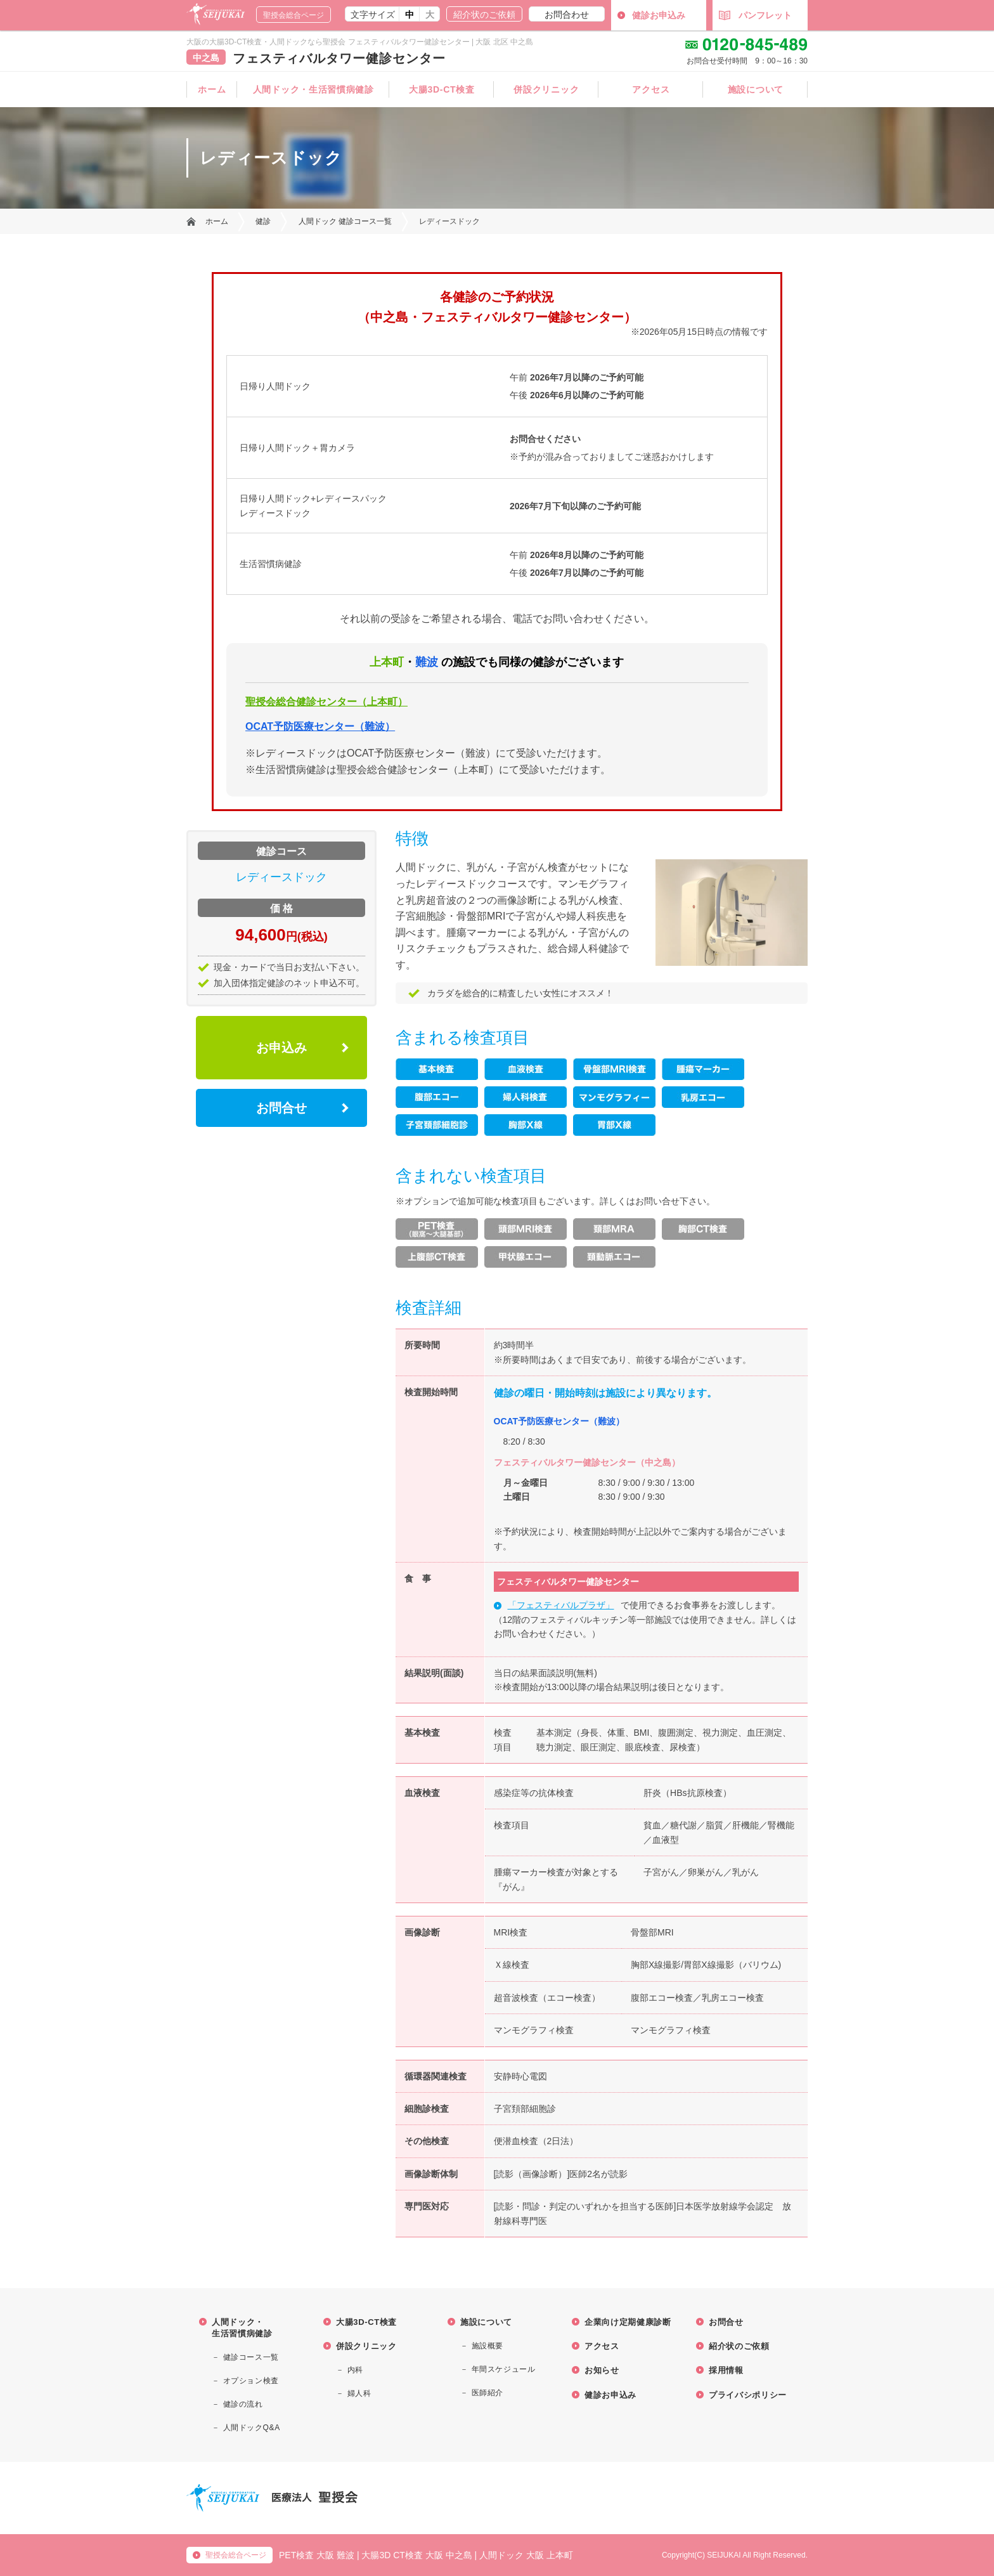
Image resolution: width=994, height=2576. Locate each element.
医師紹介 (487, 2392)
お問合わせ (567, 15)
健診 (263, 221)
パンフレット (755, 15)
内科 (355, 2369)
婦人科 (359, 2393)
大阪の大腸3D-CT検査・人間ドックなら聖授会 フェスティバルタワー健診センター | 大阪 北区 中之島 (359, 41)
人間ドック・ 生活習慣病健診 (242, 2327)
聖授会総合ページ (293, 15)
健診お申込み (658, 15)
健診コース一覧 (251, 2357)
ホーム (212, 89)
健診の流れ (243, 2404)
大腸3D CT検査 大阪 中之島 (416, 2555)
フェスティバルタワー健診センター (339, 58)
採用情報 (726, 2370)
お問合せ (281, 1108)
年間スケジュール (504, 2369)
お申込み (281, 1048)
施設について (756, 89)
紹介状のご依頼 (484, 15)
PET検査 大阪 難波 (316, 2555)
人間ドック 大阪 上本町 (526, 2555)
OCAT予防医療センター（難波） (320, 726)
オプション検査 (251, 2380)
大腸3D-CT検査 (442, 89)
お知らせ (601, 2370)
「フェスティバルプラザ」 (561, 1605)
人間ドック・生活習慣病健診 (313, 89)
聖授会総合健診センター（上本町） (326, 701)
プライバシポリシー (748, 2395)
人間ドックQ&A (251, 2427)
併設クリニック (546, 89)
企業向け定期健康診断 (627, 2322)
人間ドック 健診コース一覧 (345, 221)
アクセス (650, 89)
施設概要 (487, 2345)
